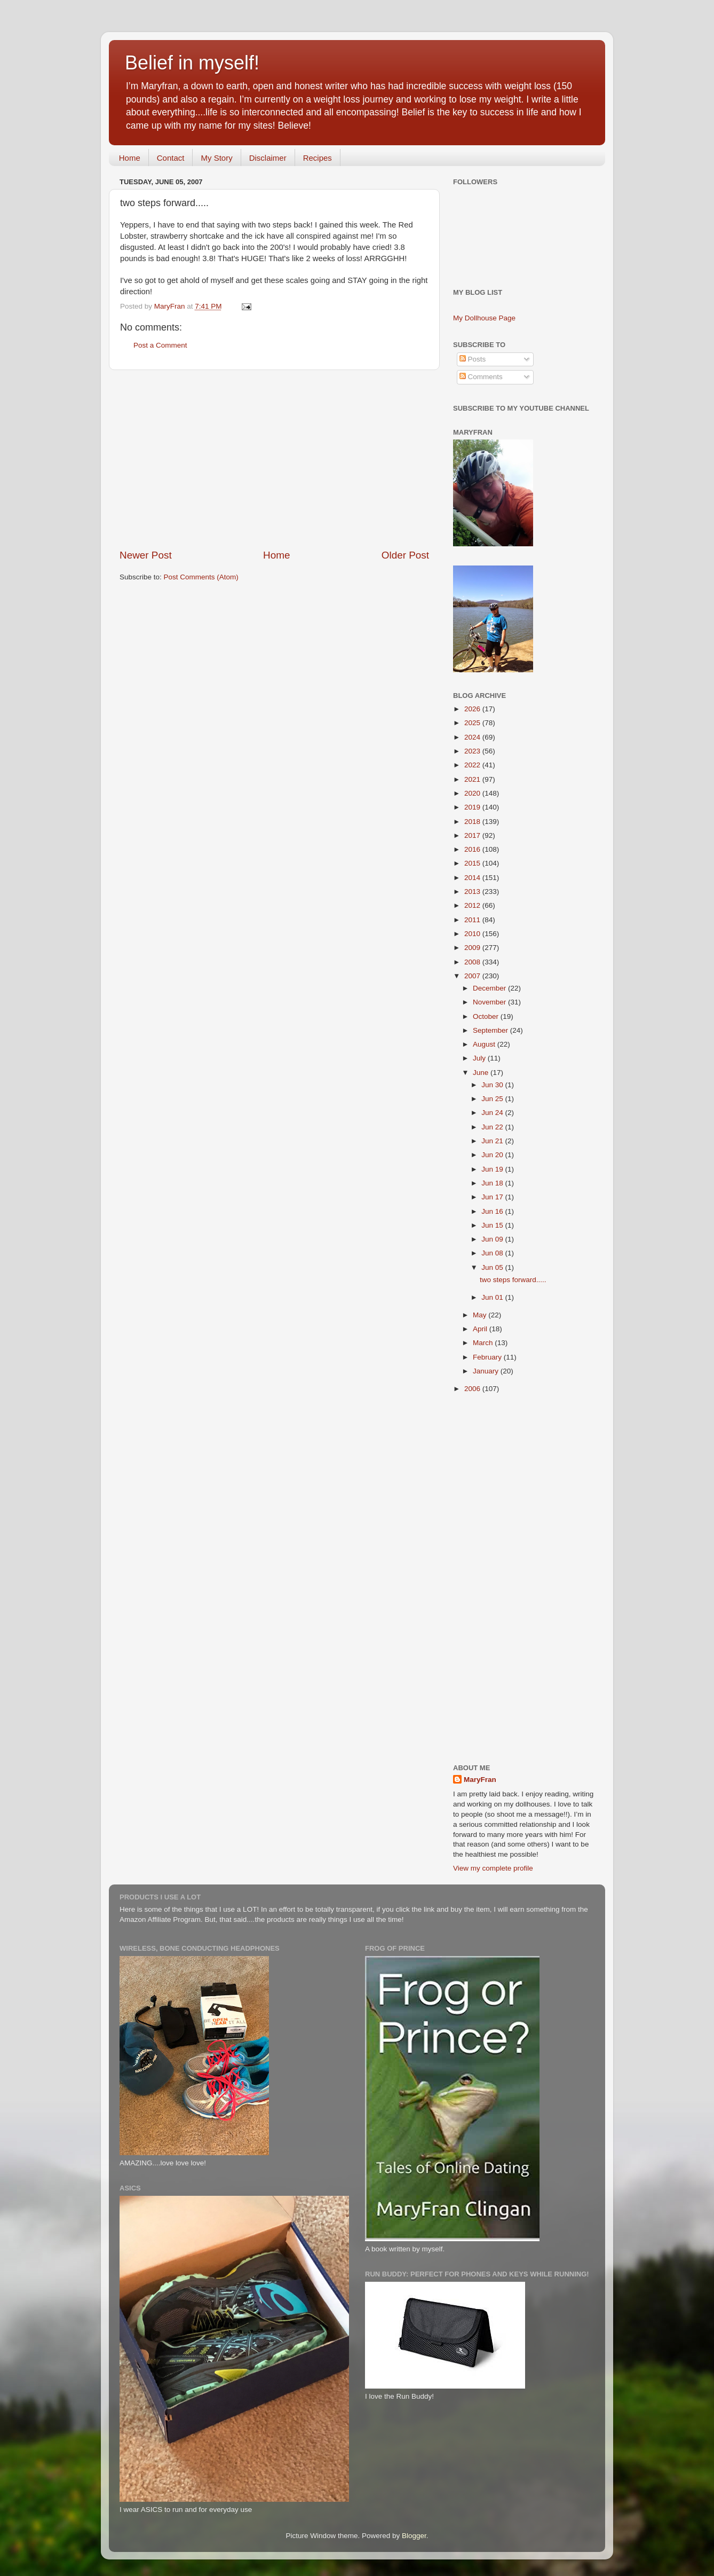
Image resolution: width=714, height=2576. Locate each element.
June (481, 1073)
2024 (473, 737)
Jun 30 (493, 1085)
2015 (473, 863)
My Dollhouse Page (484, 318)
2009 (473, 948)
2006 (473, 1389)
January (487, 1371)
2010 (473, 934)
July (480, 1058)
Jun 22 (493, 1127)
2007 (473, 976)
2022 (473, 765)
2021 (473, 779)
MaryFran (480, 1780)
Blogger (414, 2536)
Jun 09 (493, 1239)
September (491, 1030)
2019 (473, 807)
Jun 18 (493, 1183)
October (487, 1016)
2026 (473, 709)
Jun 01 (493, 1297)
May (480, 1315)
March (484, 1343)
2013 (473, 892)
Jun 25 (493, 1099)
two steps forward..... (513, 1280)
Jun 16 (493, 1211)
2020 (473, 793)
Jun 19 (493, 1169)
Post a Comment (160, 345)
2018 (473, 822)
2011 (473, 920)
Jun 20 (493, 1155)
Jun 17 (493, 1197)
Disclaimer (268, 157)
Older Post (405, 555)
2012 (473, 905)
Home (129, 157)
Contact (171, 157)
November (490, 1002)
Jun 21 (493, 1141)
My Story (216, 157)
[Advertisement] (274, 459)
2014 (473, 878)
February (488, 1357)
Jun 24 (493, 1113)
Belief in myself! (192, 63)
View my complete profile (493, 1868)
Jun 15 (493, 1225)
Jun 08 (493, 1253)
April (481, 1329)
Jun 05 (493, 1267)
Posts (472, 359)
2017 (473, 835)
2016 (473, 849)
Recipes (317, 157)
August (485, 1044)
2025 (473, 723)
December (490, 988)
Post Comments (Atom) (201, 577)
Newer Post (146, 555)
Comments (481, 377)
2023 (473, 751)
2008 (473, 962)
